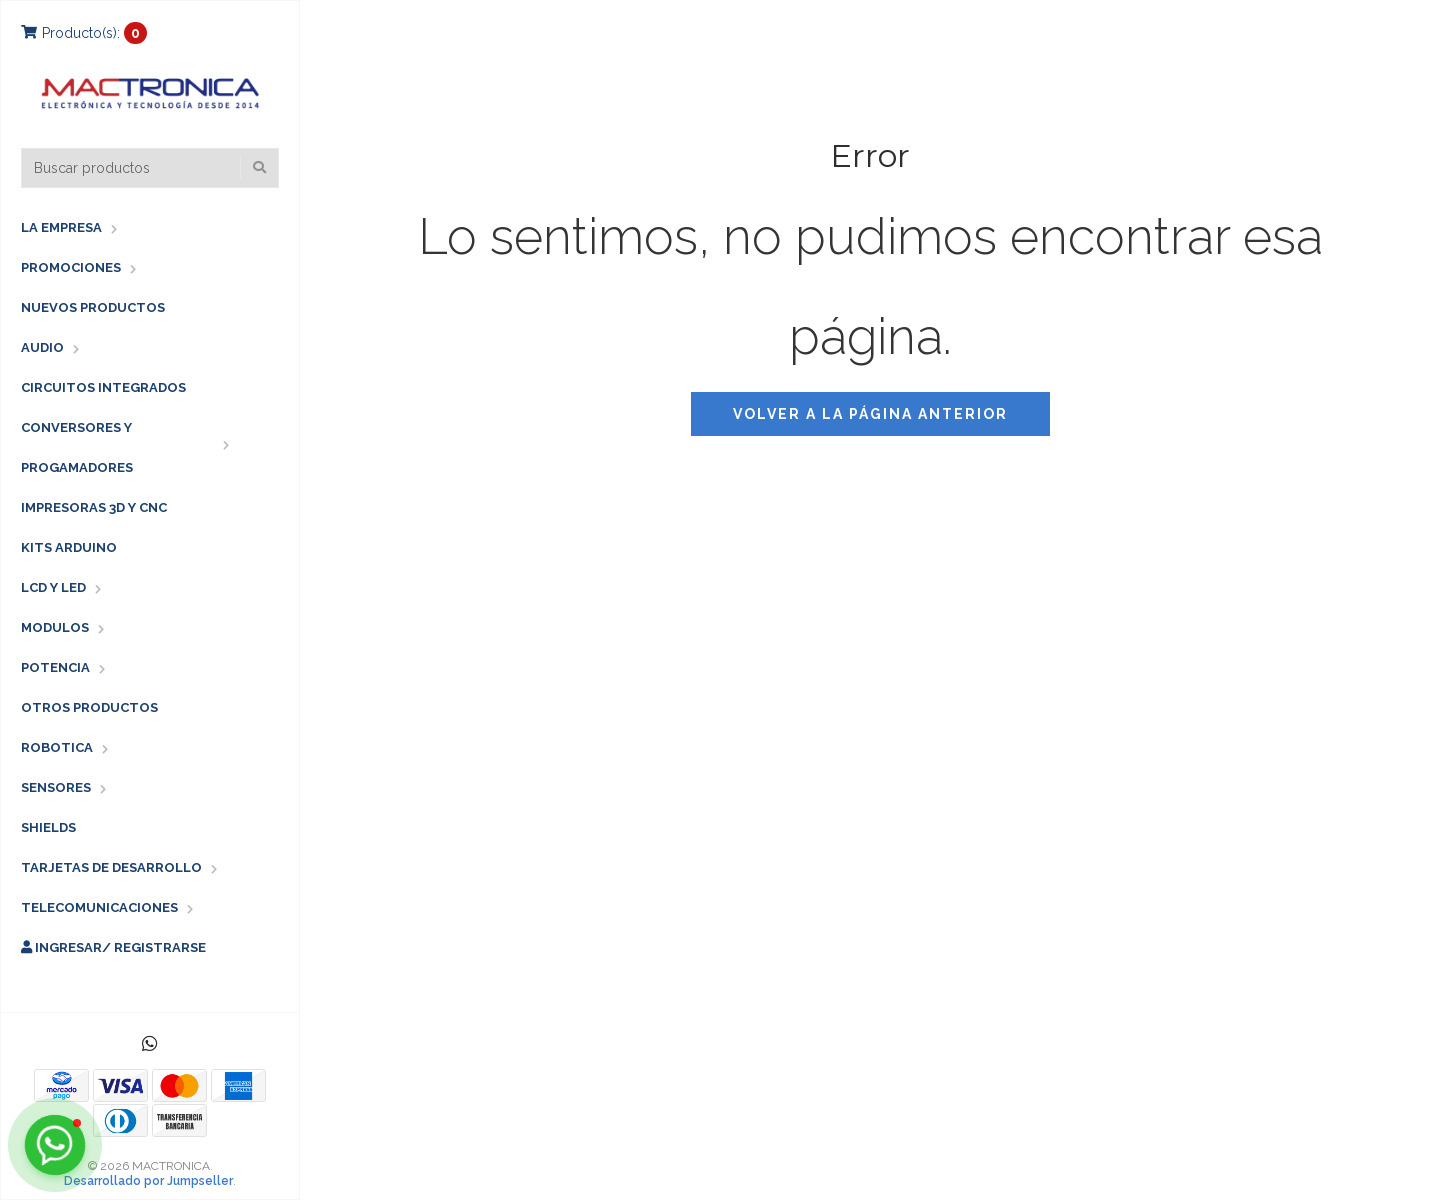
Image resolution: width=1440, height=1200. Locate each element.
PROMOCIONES (71, 267)
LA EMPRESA (61, 227)
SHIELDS (48, 827)
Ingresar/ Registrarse (113, 947)
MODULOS (55, 627)
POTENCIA (55, 667)
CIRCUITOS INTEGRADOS (103, 387)
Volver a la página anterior (870, 414)
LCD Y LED (53, 587)
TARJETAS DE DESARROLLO (111, 867)
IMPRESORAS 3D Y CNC (94, 507)
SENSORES (56, 787)
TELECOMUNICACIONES (99, 907)
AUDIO (42, 347)
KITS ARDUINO (69, 547)
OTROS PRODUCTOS (89, 707)
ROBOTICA (57, 747)
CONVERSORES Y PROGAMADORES (77, 447)
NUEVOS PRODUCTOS (93, 307)
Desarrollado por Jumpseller (148, 1181)
